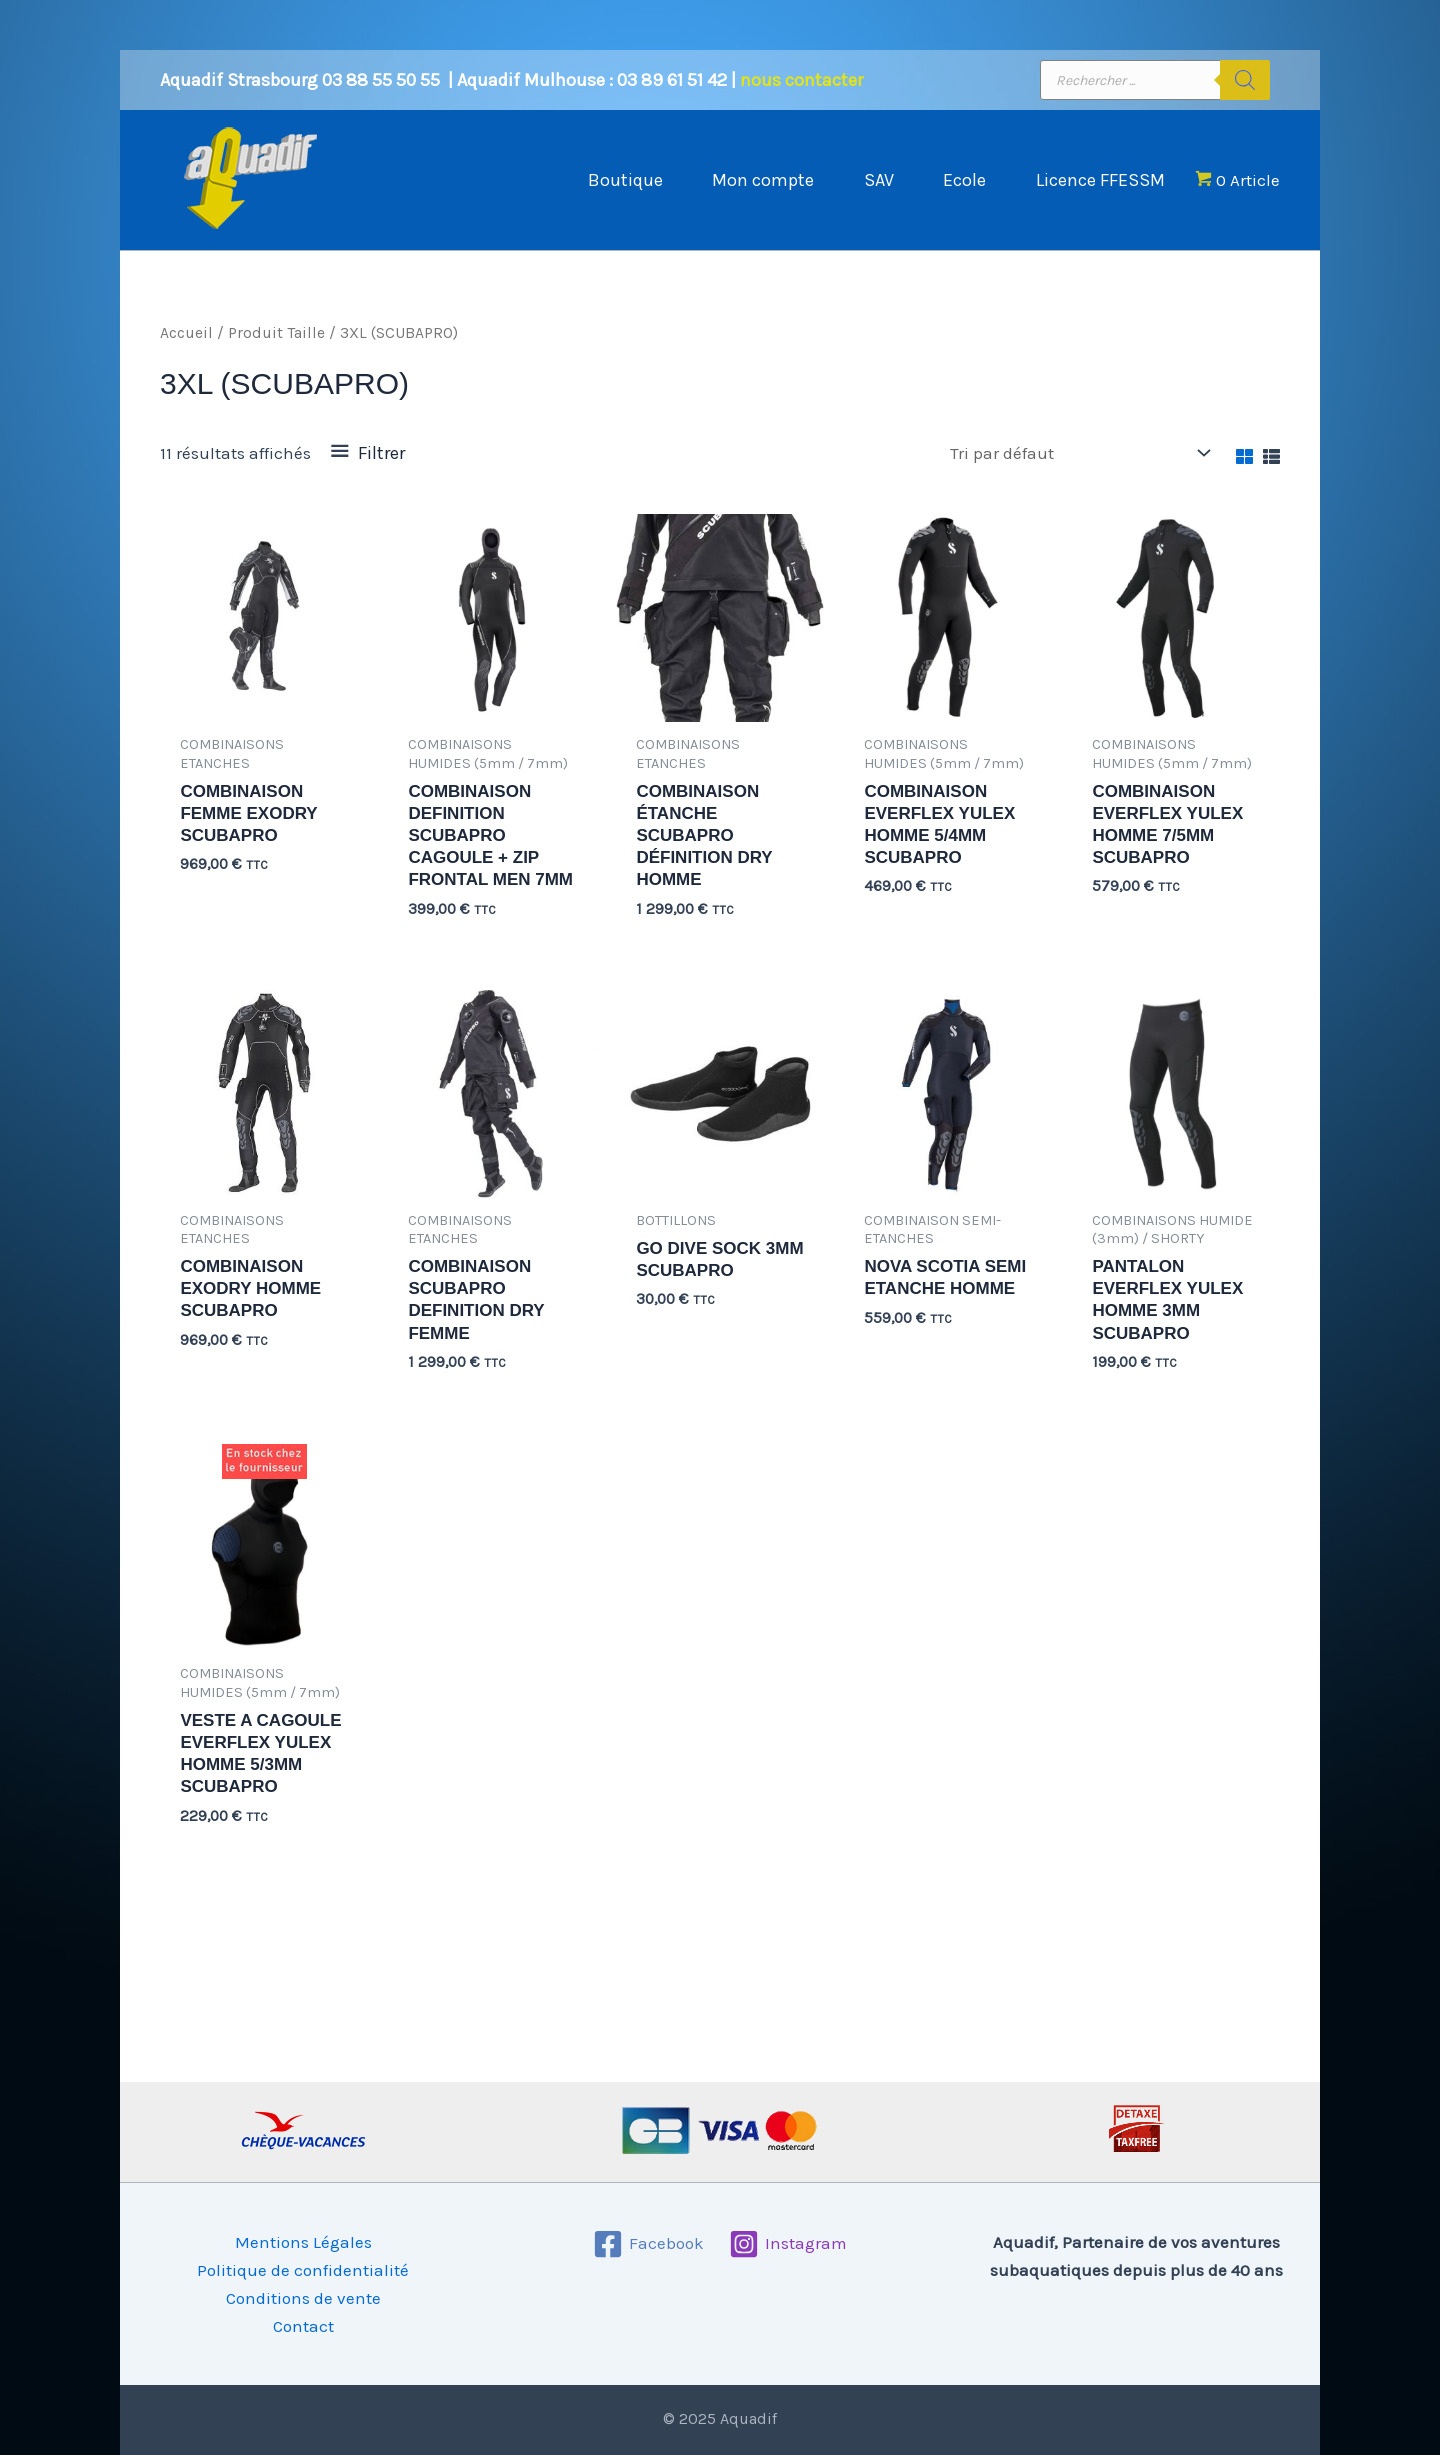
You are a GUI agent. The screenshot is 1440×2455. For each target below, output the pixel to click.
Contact (303, 2326)
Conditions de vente (303, 2298)
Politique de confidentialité (303, 2270)
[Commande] (1078, 453)
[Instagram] (788, 2244)
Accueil (186, 333)
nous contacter (801, 80)
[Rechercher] (1245, 80)
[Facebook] (648, 2244)
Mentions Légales (303, 2242)
